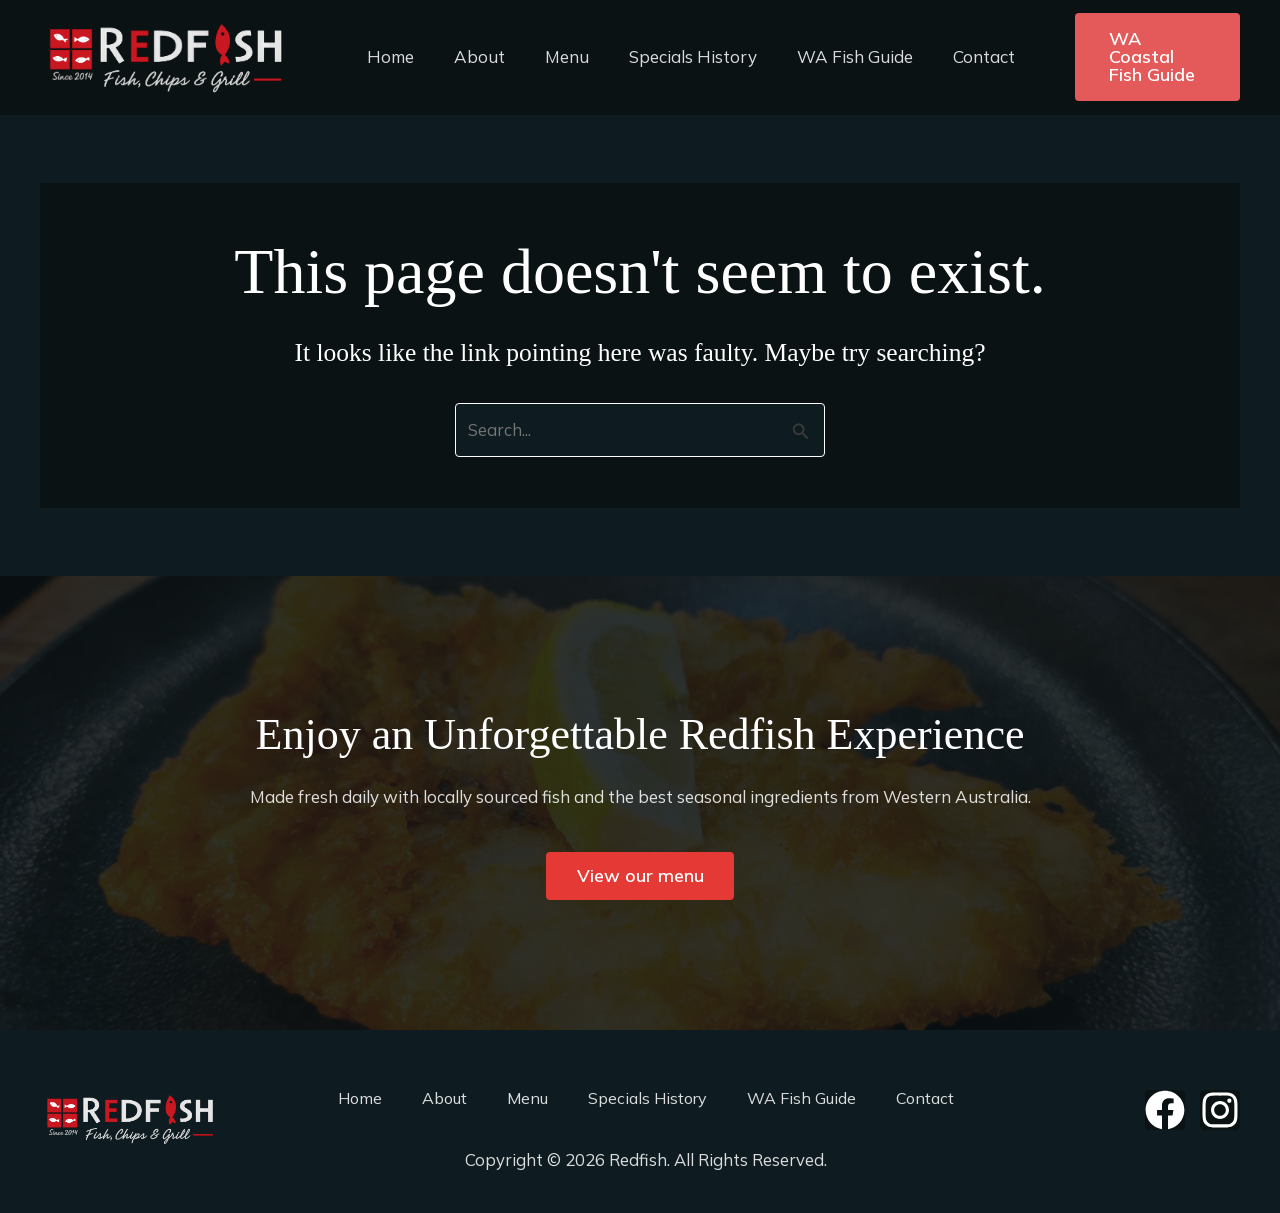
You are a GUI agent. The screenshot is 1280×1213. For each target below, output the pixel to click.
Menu (552, 56)
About (470, 56)
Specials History (672, 56)
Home (387, 56)
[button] (1139, 57)
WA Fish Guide (828, 56)
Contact (951, 56)
